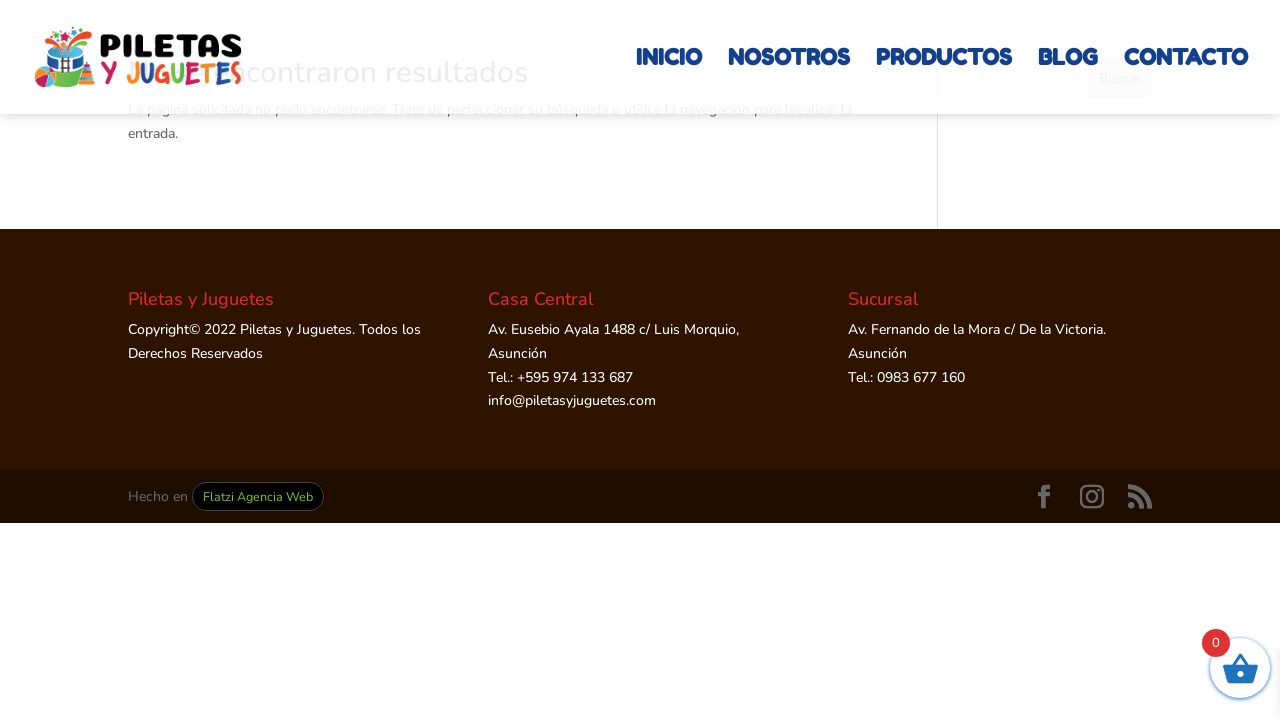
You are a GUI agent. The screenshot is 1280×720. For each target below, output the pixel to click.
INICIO (669, 60)
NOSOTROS (789, 60)
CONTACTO (1186, 60)
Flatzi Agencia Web (258, 496)
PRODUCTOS (944, 60)
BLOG (1068, 60)
